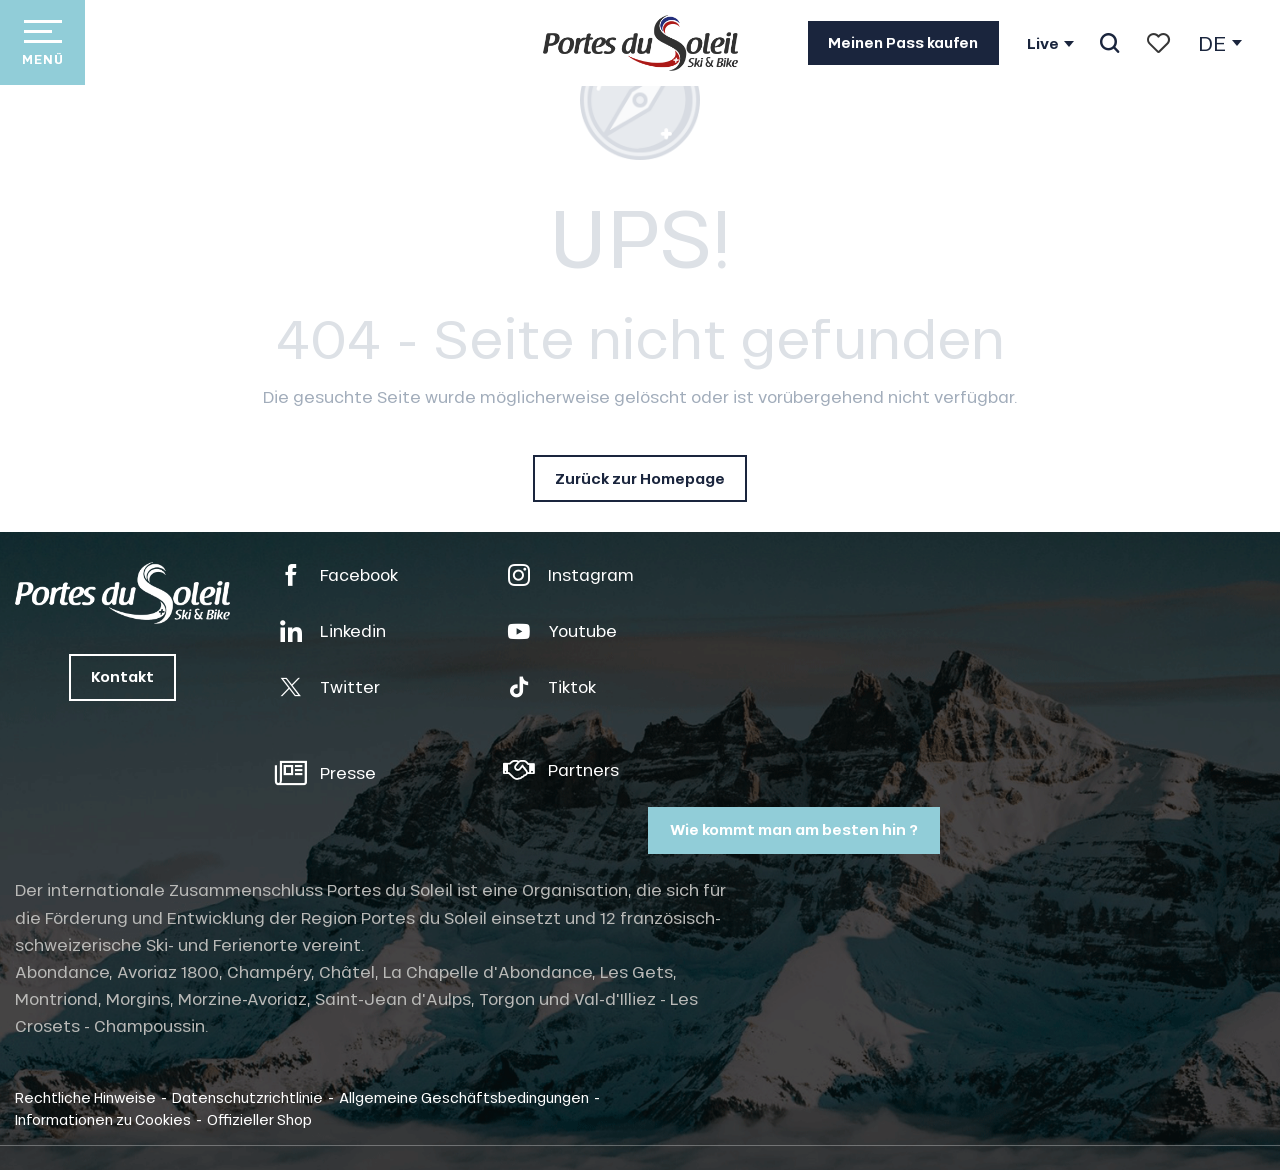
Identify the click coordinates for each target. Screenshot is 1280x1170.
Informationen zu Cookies (103, 1119)
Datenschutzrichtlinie (247, 1097)
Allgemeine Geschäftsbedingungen (464, 1097)
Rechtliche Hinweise (85, 1097)
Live (1043, 44)
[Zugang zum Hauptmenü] (42, 42)
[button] (1109, 43)
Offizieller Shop (259, 1119)
